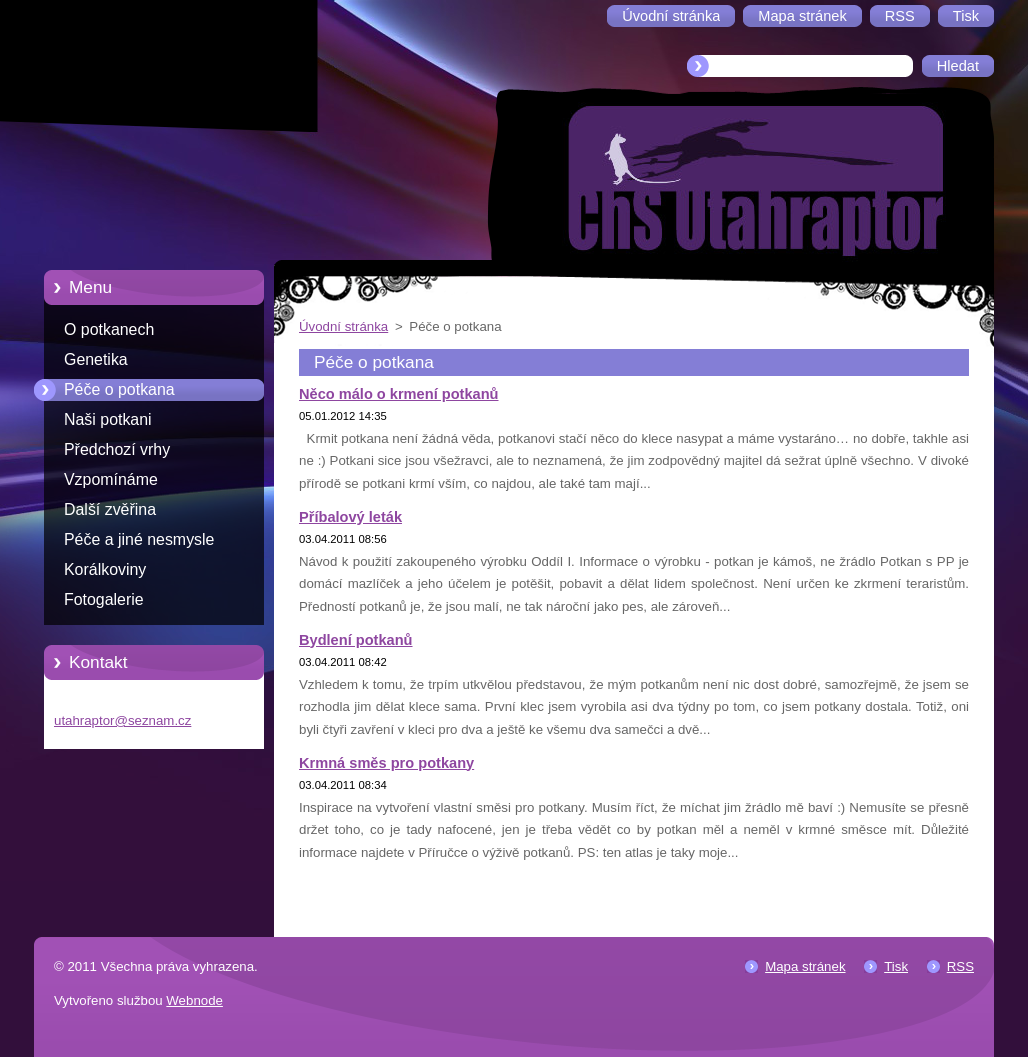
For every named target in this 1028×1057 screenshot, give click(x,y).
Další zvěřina (110, 509)
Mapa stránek (805, 966)
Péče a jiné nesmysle (139, 539)
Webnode (194, 1000)
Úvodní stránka (343, 326)
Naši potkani (108, 419)
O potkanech (109, 329)
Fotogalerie (104, 599)
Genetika (96, 359)
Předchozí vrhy (117, 449)
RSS (960, 966)
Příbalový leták (350, 517)
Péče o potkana (119, 389)
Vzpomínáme (111, 479)
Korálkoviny (105, 569)
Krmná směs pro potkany (386, 763)
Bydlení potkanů (356, 640)
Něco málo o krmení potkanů (399, 394)
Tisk (896, 966)
